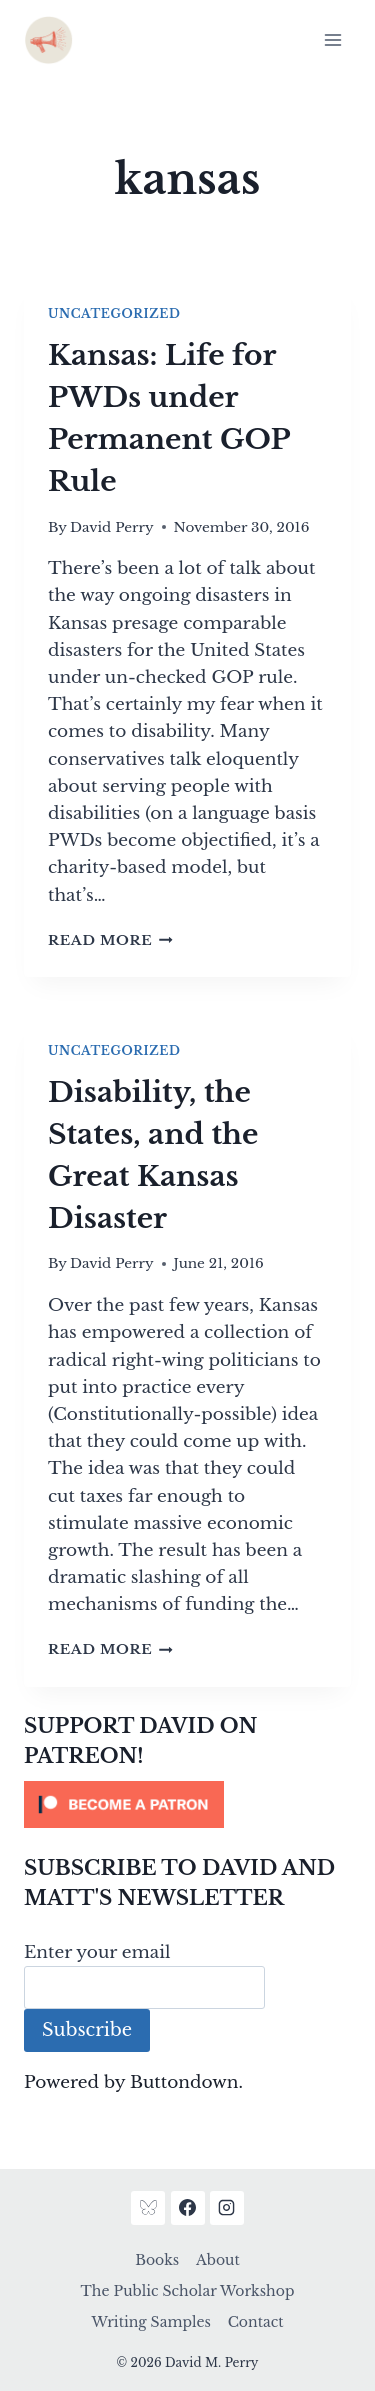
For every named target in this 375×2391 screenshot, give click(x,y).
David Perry (112, 527)
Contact (256, 2322)
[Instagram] (227, 2208)
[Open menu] (332, 39)
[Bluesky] (148, 2208)
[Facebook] (188, 2208)
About (218, 2260)
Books (157, 2260)
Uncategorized (114, 313)
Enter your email (97, 1952)
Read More (110, 940)
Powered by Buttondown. (133, 2082)
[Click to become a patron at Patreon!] (187, 1804)
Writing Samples (150, 2322)
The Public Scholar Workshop (188, 2291)
